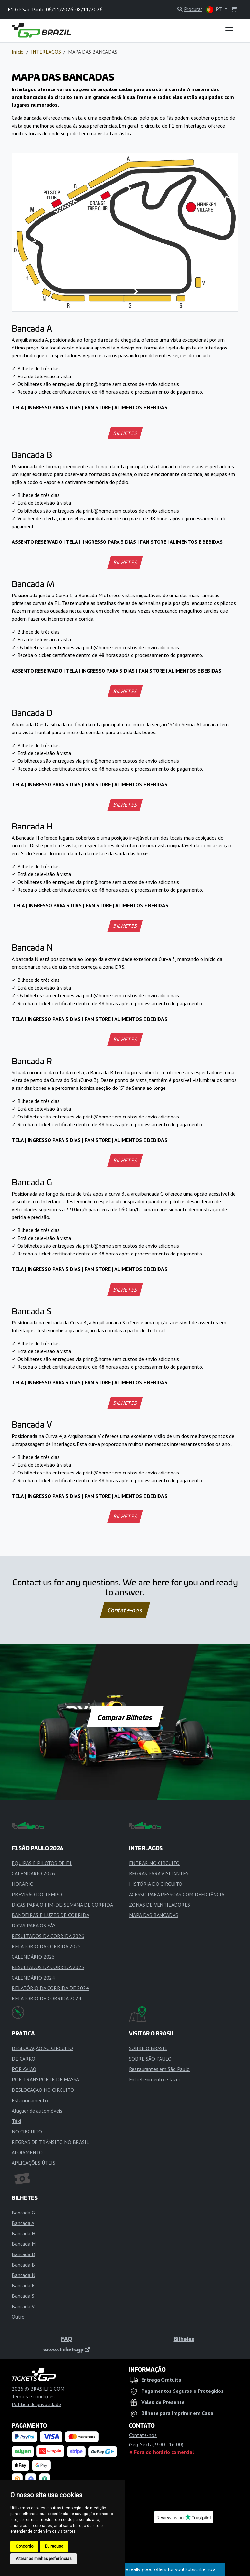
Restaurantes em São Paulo (159, 2069)
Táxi (16, 2121)
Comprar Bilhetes (125, 1717)
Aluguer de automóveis (37, 2110)
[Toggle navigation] (229, 30)
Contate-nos (125, 1610)
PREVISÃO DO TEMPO (37, 1894)
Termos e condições (33, 2396)
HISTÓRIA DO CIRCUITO (155, 1884)
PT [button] (214, 9)
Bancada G (23, 2212)
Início (18, 51)
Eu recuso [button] (54, 2546)
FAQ (66, 2339)
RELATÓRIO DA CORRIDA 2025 (46, 1946)
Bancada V (23, 2306)
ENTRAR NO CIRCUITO (154, 1863)
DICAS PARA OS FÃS (34, 1925)
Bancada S (23, 2296)
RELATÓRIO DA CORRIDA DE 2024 (50, 1988)
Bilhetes (184, 2339)
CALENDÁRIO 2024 (33, 1977)
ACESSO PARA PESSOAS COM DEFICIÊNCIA (176, 1894)
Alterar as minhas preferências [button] (44, 2558)
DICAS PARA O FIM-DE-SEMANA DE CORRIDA (62, 1904)
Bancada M (24, 2243)
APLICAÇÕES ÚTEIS (33, 2162)
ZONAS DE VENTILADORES (159, 1904)
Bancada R (23, 2285)
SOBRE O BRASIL (148, 2048)
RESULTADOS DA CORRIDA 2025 (48, 1967)
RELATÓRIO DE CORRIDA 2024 (46, 1998)
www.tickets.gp (66, 2349)
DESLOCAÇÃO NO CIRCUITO (43, 2090)
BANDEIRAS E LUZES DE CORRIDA (50, 1915)
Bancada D (23, 2254)
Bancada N (23, 2275)
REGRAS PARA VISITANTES (158, 1873)
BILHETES (124, 433)
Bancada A (23, 2223)
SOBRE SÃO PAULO (150, 2058)
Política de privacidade (36, 2404)
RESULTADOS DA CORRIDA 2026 (48, 1936)
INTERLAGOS (46, 51)
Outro (18, 2316)
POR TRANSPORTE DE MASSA (45, 2079)
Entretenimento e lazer (154, 2079)
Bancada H (23, 2233)
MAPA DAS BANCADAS (153, 1915)
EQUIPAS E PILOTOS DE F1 (42, 1863)
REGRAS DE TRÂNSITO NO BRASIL (50, 2142)
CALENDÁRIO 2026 (33, 1873)
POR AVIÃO (24, 2069)
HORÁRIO (23, 1884)
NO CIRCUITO (27, 2131)
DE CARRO (23, 2058)
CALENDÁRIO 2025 (33, 1956)
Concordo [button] (24, 2546)
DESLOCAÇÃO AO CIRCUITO (42, 2048)
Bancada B (23, 2264)
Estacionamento (30, 2100)
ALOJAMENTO (27, 2152)
